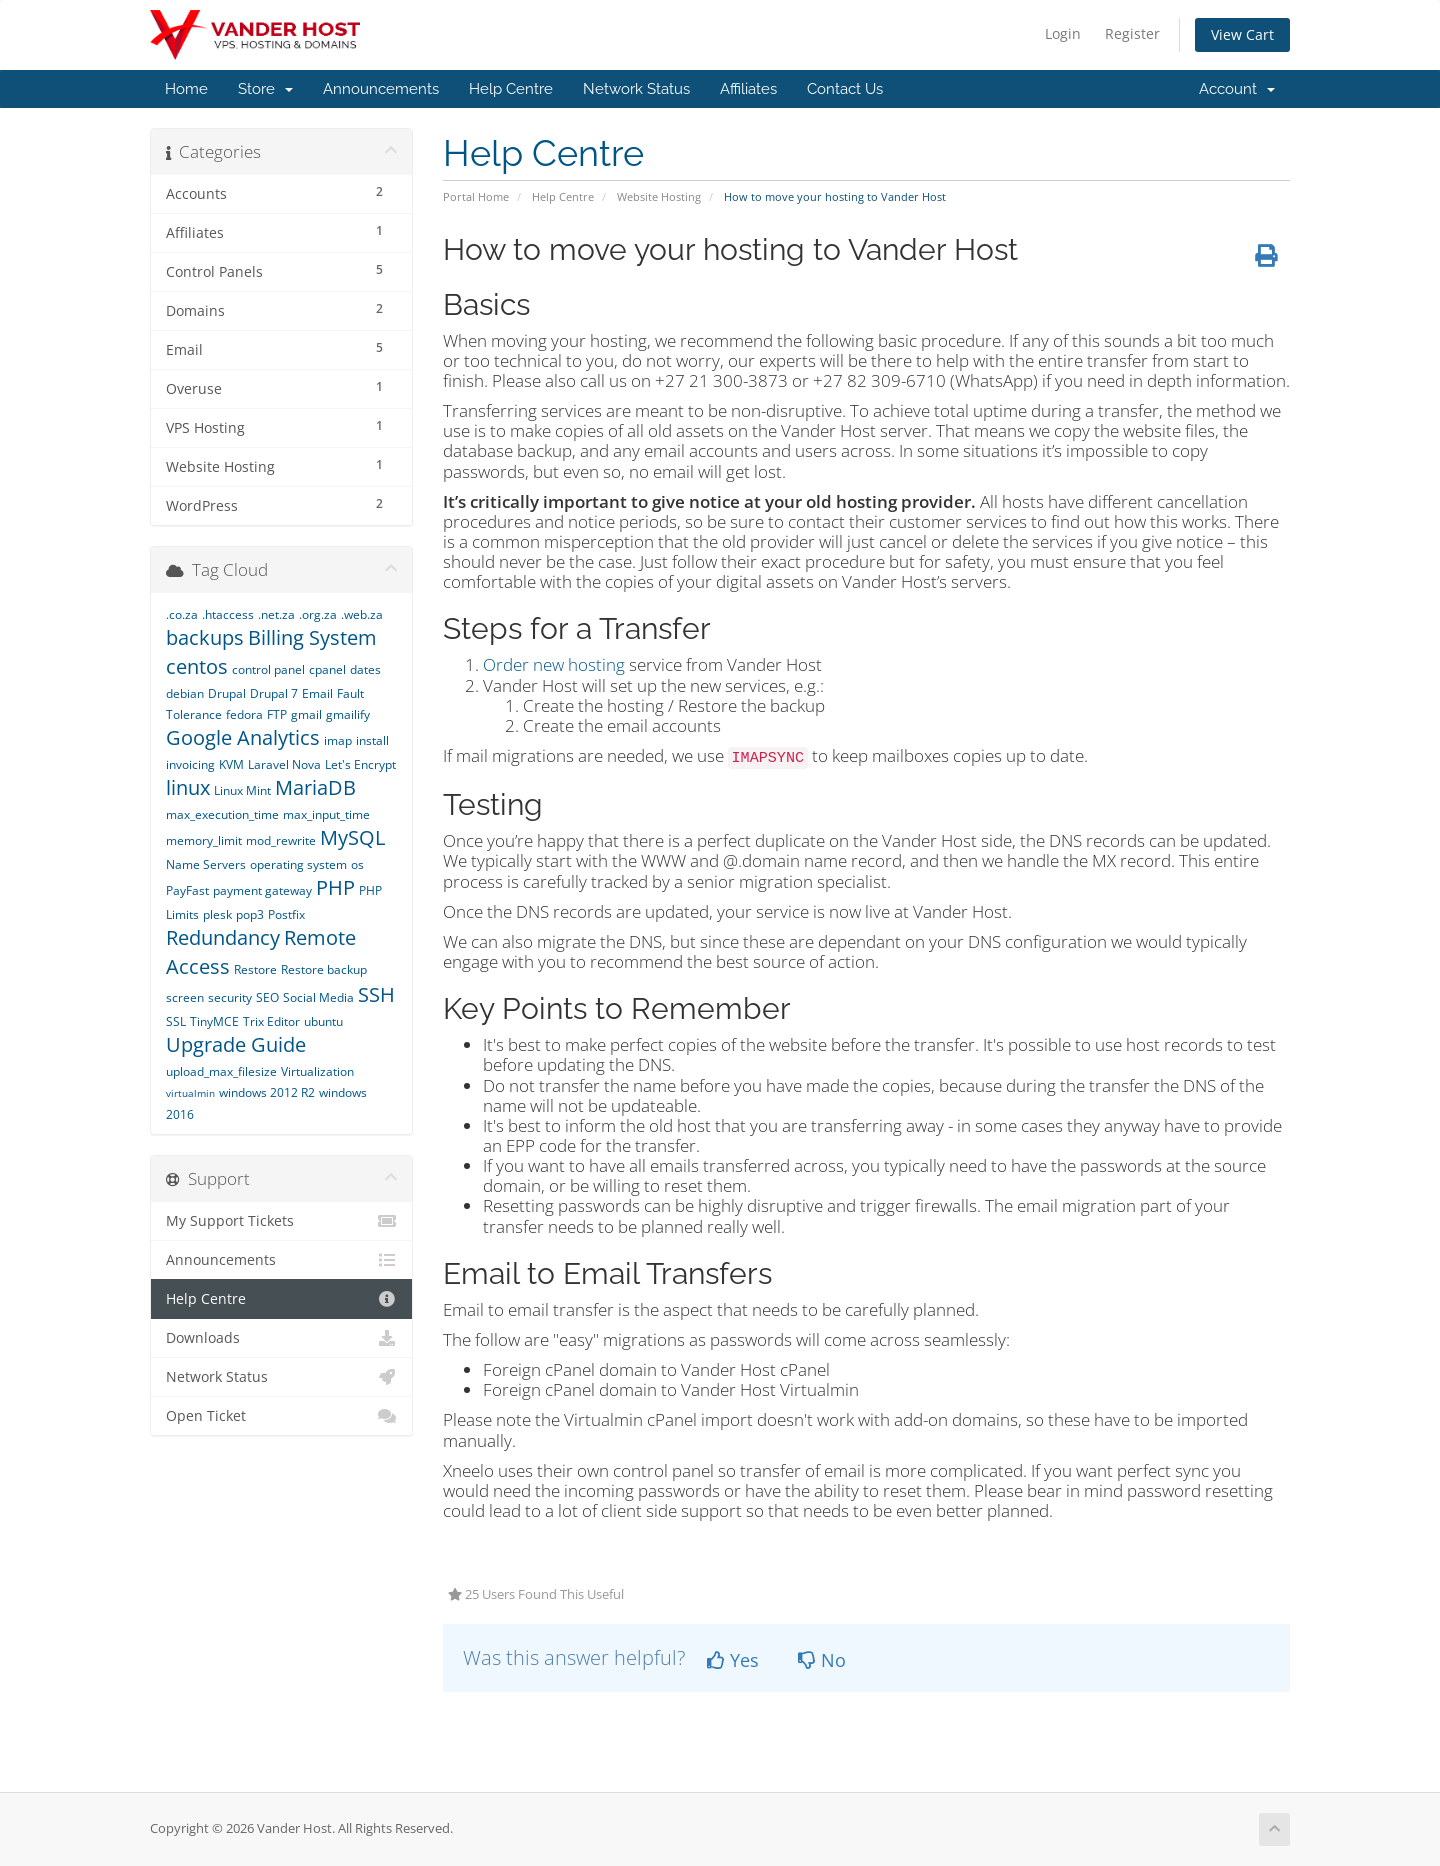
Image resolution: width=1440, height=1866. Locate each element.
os (357, 864)
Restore (255, 969)
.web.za (362, 614)
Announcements (381, 89)
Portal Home (476, 196)
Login (1063, 33)
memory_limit (204, 840)
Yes (733, 1660)
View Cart (1242, 34)
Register (1132, 33)
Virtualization (317, 1071)
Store (265, 89)
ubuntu (323, 1021)
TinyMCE (214, 1021)
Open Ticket (281, 1416)
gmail (306, 714)
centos (197, 666)
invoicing (190, 764)
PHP (335, 887)
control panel (268, 669)
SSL (176, 1021)
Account (1237, 89)
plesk (217, 914)
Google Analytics (243, 737)
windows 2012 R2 (267, 1092)
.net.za (276, 614)
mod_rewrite (281, 840)
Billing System (312, 637)
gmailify (348, 714)
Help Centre (511, 89)
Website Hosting (659, 196)
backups (205, 637)
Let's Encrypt (360, 764)
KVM (231, 764)
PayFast (187, 890)
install (372, 740)
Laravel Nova (284, 764)
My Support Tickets (281, 1221)
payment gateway (262, 890)
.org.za (318, 614)
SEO (267, 997)
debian (185, 693)
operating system (298, 864)
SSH (376, 994)
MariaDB (315, 787)
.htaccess (228, 614)
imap (338, 740)
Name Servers (206, 864)
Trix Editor (271, 1021)
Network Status (636, 89)
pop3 (250, 914)
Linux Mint (242, 790)
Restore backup (324, 969)
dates (365, 669)
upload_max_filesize (221, 1071)
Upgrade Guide (236, 1044)
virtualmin (190, 1093)
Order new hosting (554, 664)
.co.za (182, 614)
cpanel (327, 669)
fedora (244, 714)
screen (185, 997)
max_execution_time (222, 814)
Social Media (318, 997)
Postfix (286, 914)
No (822, 1660)
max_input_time (326, 814)
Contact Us (845, 89)
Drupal (227, 693)
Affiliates (748, 89)
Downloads (281, 1338)
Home (186, 89)
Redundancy (223, 937)
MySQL (352, 837)
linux (188, 787)
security (230, 997)
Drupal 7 (274, 693)
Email (317, 693)
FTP (277, 714)
